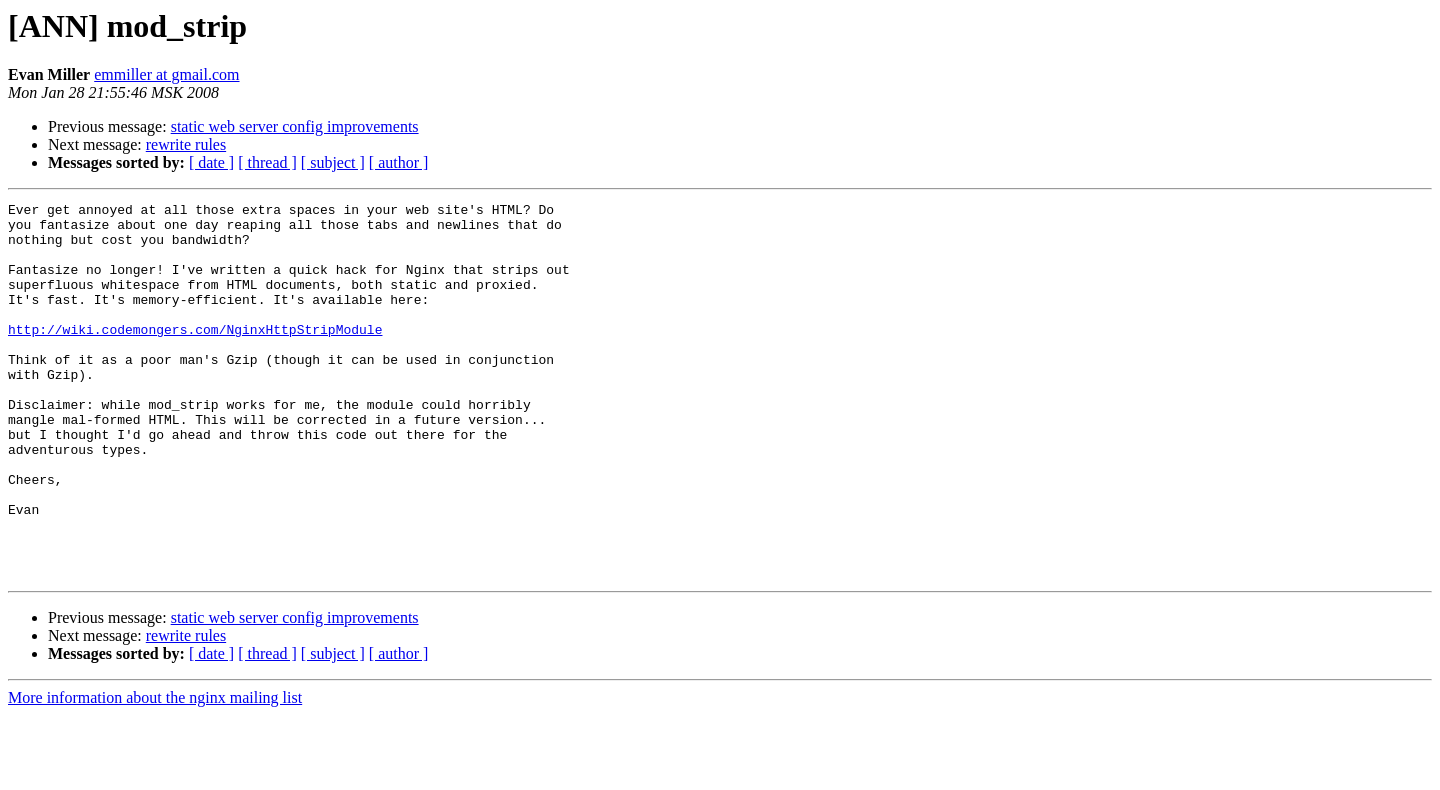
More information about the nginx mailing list (155, 772)
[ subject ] (333, 162)
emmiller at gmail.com (166, 74)
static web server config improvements (295, 126)
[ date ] (211, 162)
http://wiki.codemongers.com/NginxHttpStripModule (195, 356)
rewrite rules (186, 144)
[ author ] (399, 162)
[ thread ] (267, 162)
